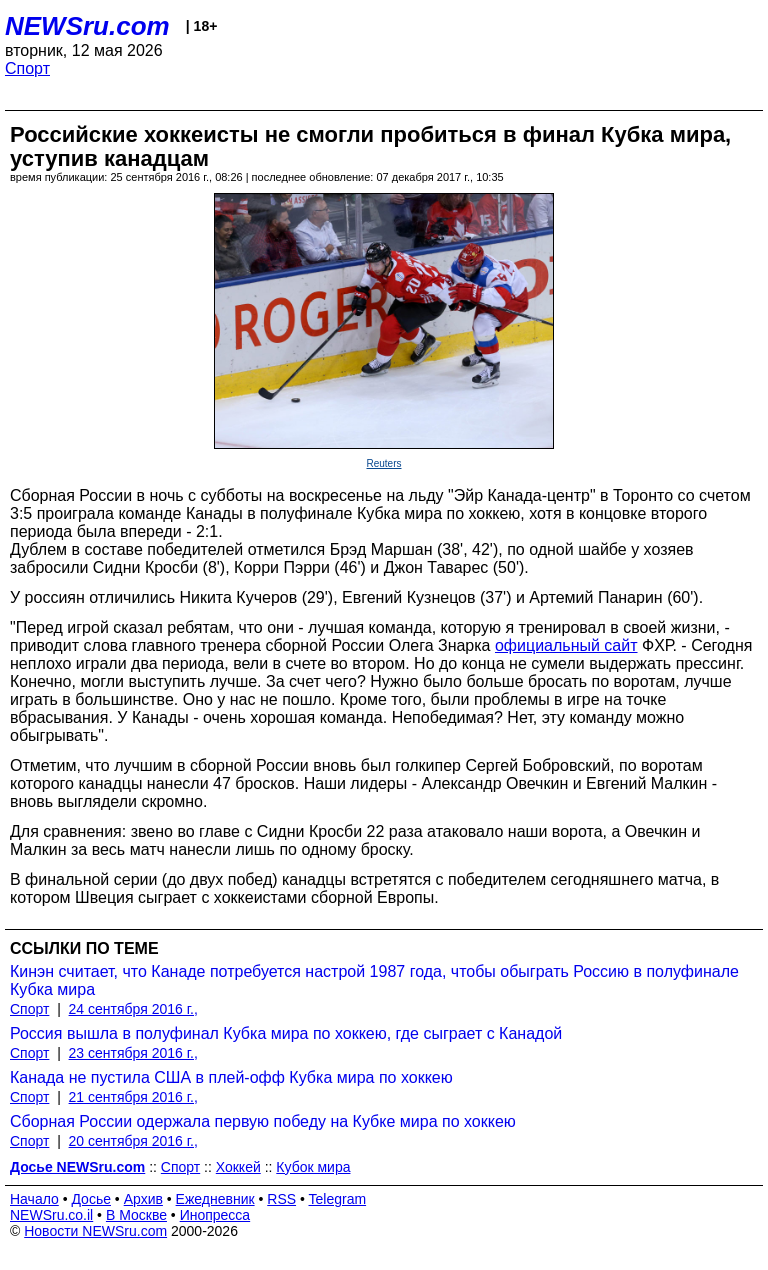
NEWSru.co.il (51, 1215)
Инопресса (215, 1215)
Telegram (338, 1199)
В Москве (136, 1215)
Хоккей (238, 1167)
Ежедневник (215, 1199)
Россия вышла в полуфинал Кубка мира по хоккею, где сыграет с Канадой (286, 1033)
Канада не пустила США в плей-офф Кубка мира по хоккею (231, 1077)
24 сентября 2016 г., (133, 1009)
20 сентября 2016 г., (133, 1141)
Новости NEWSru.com (95, 1231)
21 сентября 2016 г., (133, 1097)
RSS (281, 1199)
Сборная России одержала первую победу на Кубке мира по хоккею (263, 1121)
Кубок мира (313, 1167)
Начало (34, 1199)
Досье (91, 1199)
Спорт (27, 68)
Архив (143, 1199)
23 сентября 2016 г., (133, 1053)
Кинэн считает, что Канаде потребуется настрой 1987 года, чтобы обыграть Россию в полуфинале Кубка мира (374, 980)
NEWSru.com (87, 26)
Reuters (383, 463)
